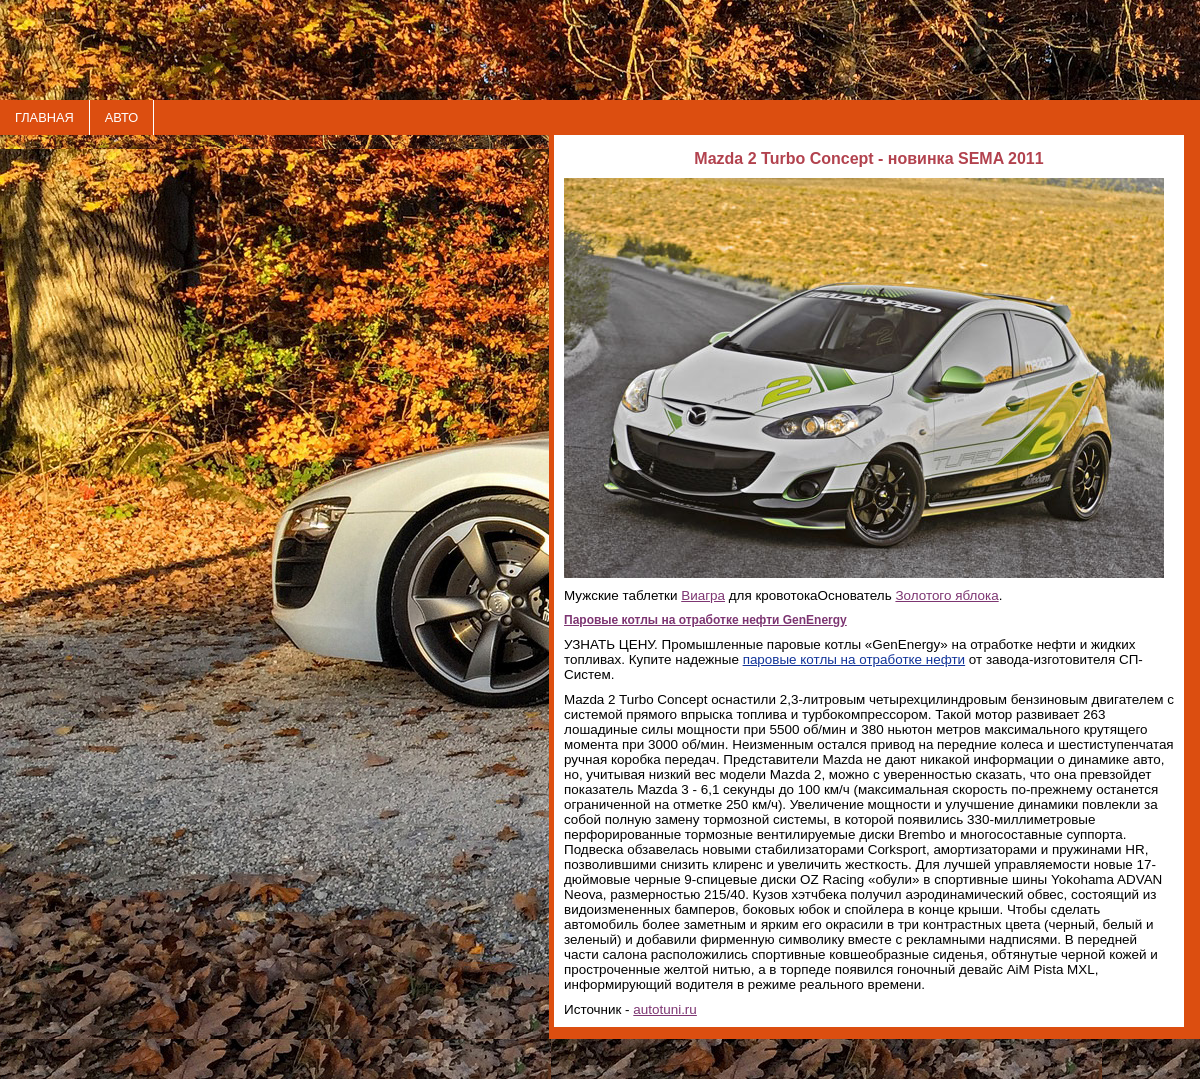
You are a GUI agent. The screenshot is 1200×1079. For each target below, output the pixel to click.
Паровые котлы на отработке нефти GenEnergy (705, 620)
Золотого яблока (946, 595)
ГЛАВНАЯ (44, 117)
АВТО (121, 117)
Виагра (703, 595)
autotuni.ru (665, 1009)
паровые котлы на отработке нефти (854, 659)
